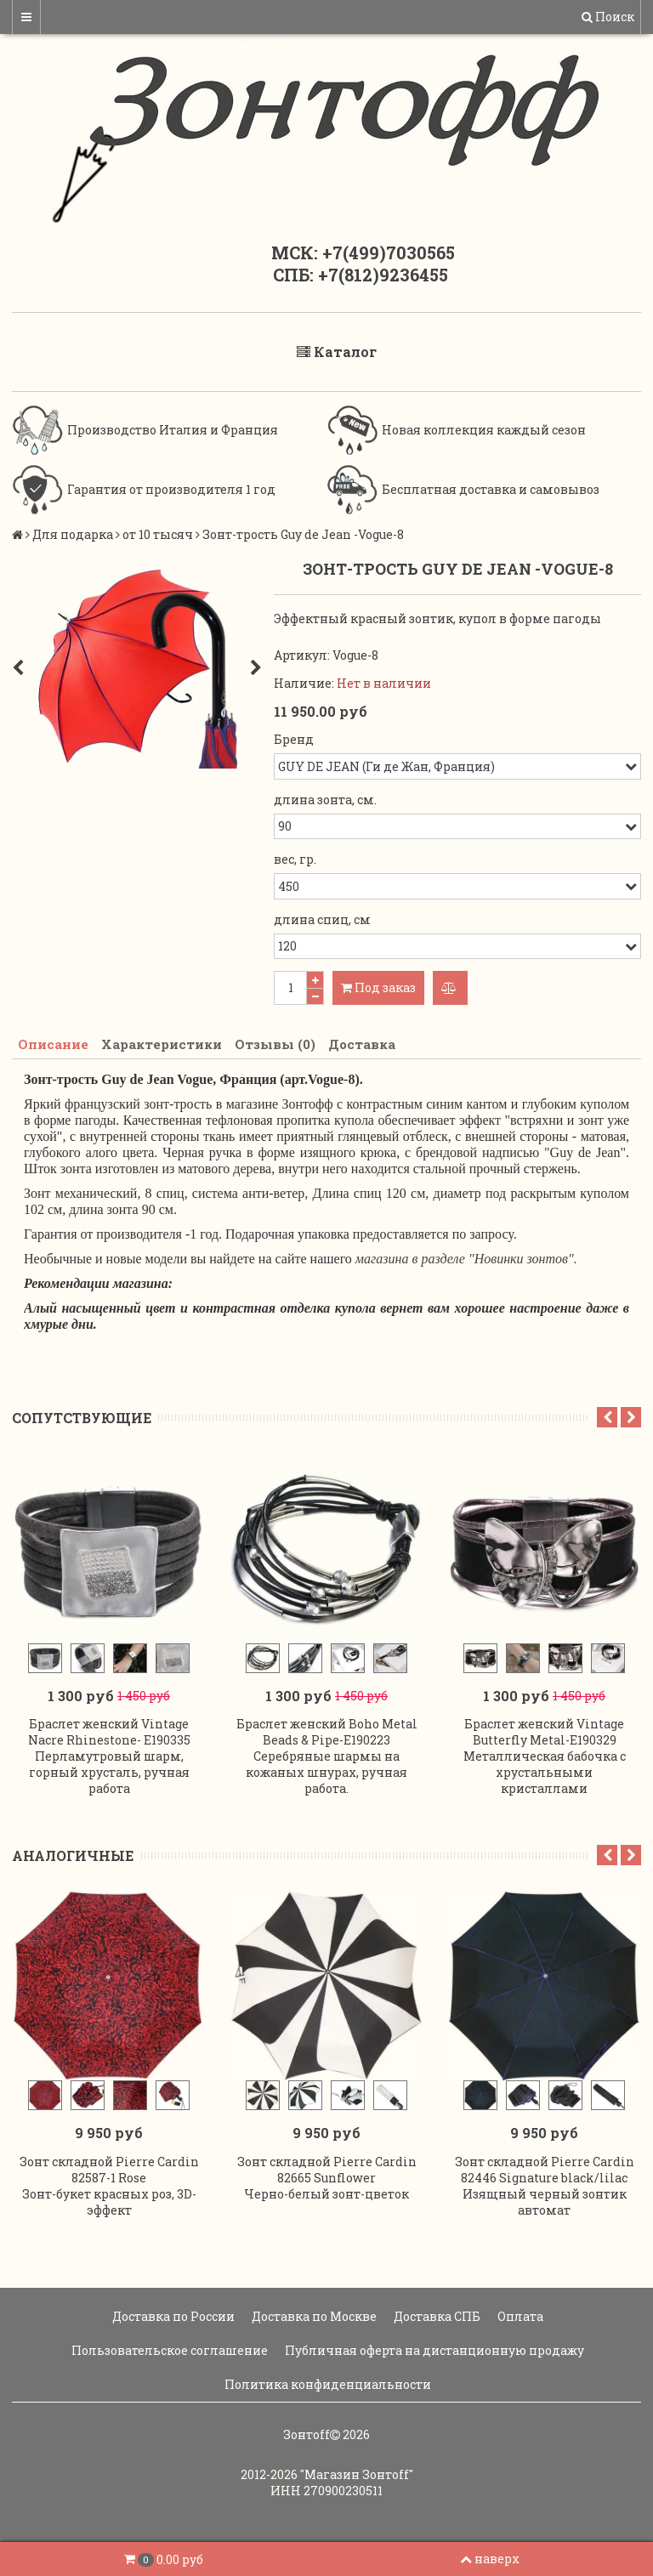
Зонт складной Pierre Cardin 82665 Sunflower (327, 2165)
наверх (490, 2558)
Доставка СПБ (435, 2312)
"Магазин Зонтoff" (356, 2470)
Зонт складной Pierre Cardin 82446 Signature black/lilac (544, 2165)
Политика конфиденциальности (326, 2380)
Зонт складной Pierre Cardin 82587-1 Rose (109, 2165)
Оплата (519, 2312)
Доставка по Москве (313, 2312)
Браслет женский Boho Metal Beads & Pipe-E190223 (326, 1731)
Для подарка (72, 534)
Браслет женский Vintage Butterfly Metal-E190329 (544, 1731)
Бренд (294, 739)
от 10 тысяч (157, 534)
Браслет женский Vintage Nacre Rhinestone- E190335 (109, 1731)
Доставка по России (172, 2312)
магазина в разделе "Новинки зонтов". (466, 1260)
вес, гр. (295, 859)
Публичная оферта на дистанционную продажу (433, 2346)
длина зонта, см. (325, 800)
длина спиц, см (322, 919)
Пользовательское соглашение (168, 2346)
